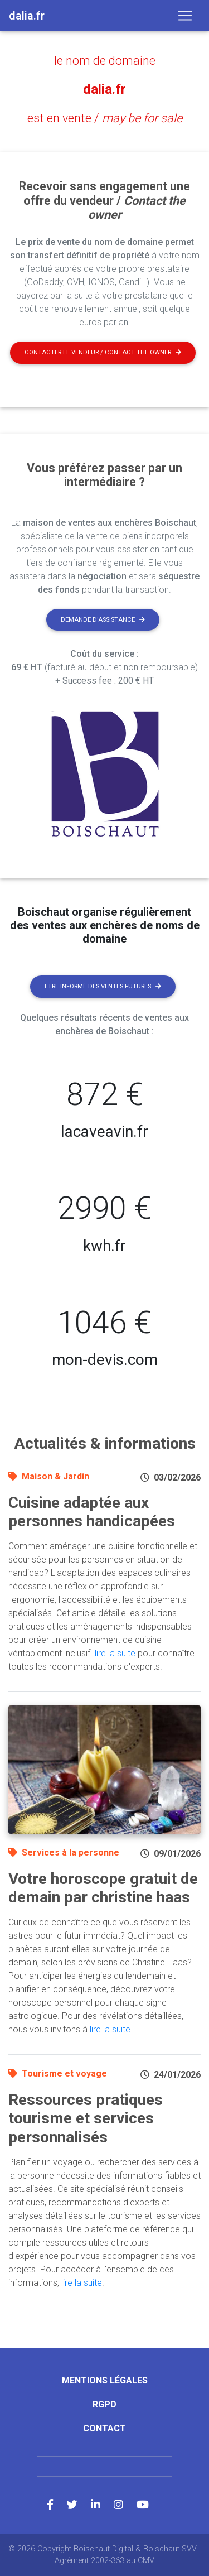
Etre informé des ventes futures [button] (103, 986)
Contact (104, 2428)
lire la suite (115, 1653)
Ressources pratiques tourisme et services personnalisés (85, 2118)
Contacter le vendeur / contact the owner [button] (103, 352)
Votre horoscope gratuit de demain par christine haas (103, 1888)
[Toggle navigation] (185, 15)
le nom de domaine (104, 61)
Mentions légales (105, 2380)
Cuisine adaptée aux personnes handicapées (91, 1512)
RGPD (104, 2404)
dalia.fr (104, 89)
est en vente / (104, 118)
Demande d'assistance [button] (103, 619)
